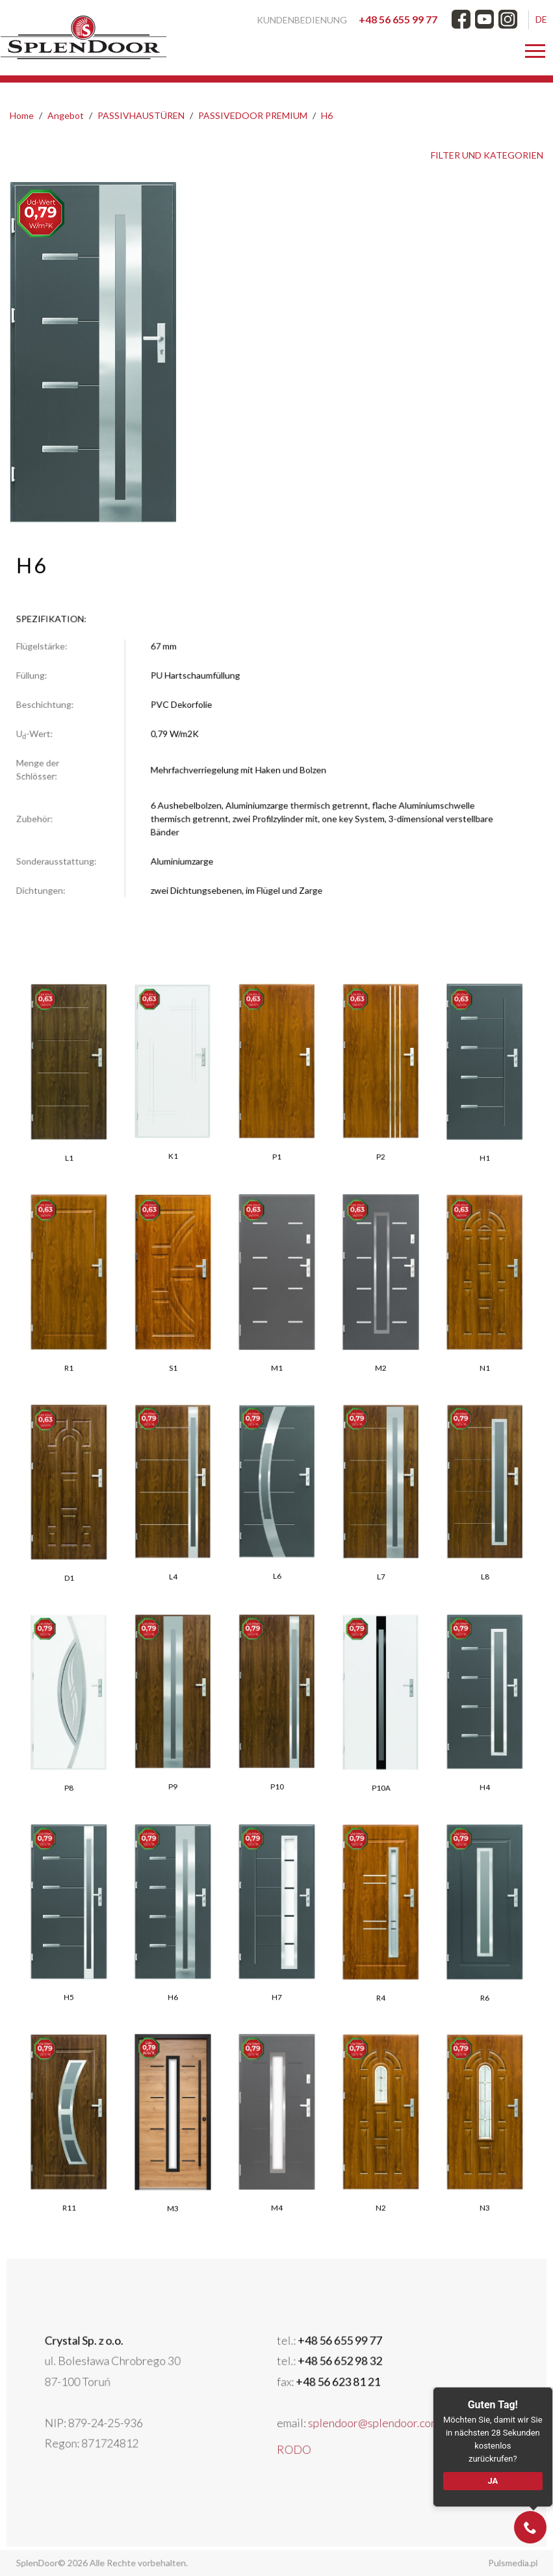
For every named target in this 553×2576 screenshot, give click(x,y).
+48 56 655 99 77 (398, 19)
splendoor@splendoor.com (342, 2416)
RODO (288, 2434)
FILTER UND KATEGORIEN (487, 155)
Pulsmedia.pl (480, 2562)
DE (541, 19)
